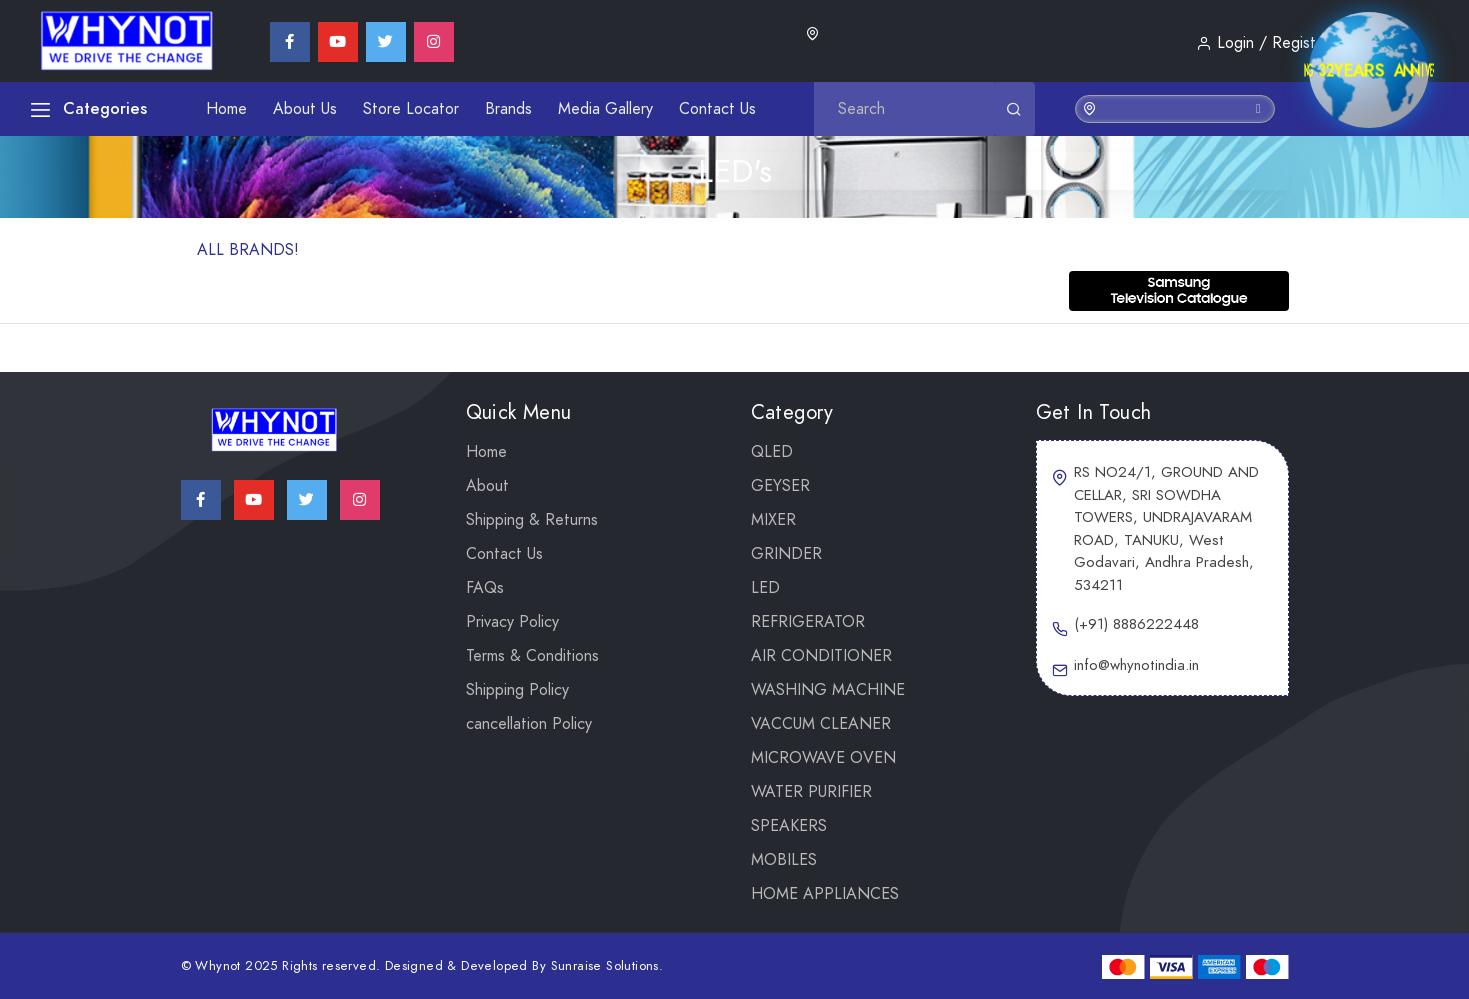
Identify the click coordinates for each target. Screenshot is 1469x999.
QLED (772, 452)
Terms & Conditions (532, 656)
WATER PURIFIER (811, 792)
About (487, 486)
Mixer (773, 520)
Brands (508, 109)
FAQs (485, 588)
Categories (88, 108)
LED (765, 588)
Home (226, 109)
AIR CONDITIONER (821, 656)
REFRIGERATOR (808, 622)
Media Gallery (605, 109)
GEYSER (780, 486)
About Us (305, 109)
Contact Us (717, 109)
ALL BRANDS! (248, 250)
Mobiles (784, 860)
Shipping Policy (517, 690)
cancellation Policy (529, 724)
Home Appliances (825, 894)
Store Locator (411, 109)
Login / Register (1263, 43)
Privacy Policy (512, 622)
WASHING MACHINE (828, 690)
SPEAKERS (789, 826)
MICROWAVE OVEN (823, 758)
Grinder (786, 554)
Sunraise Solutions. (607, 966)
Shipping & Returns (532, 520)
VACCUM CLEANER (821, 724)
